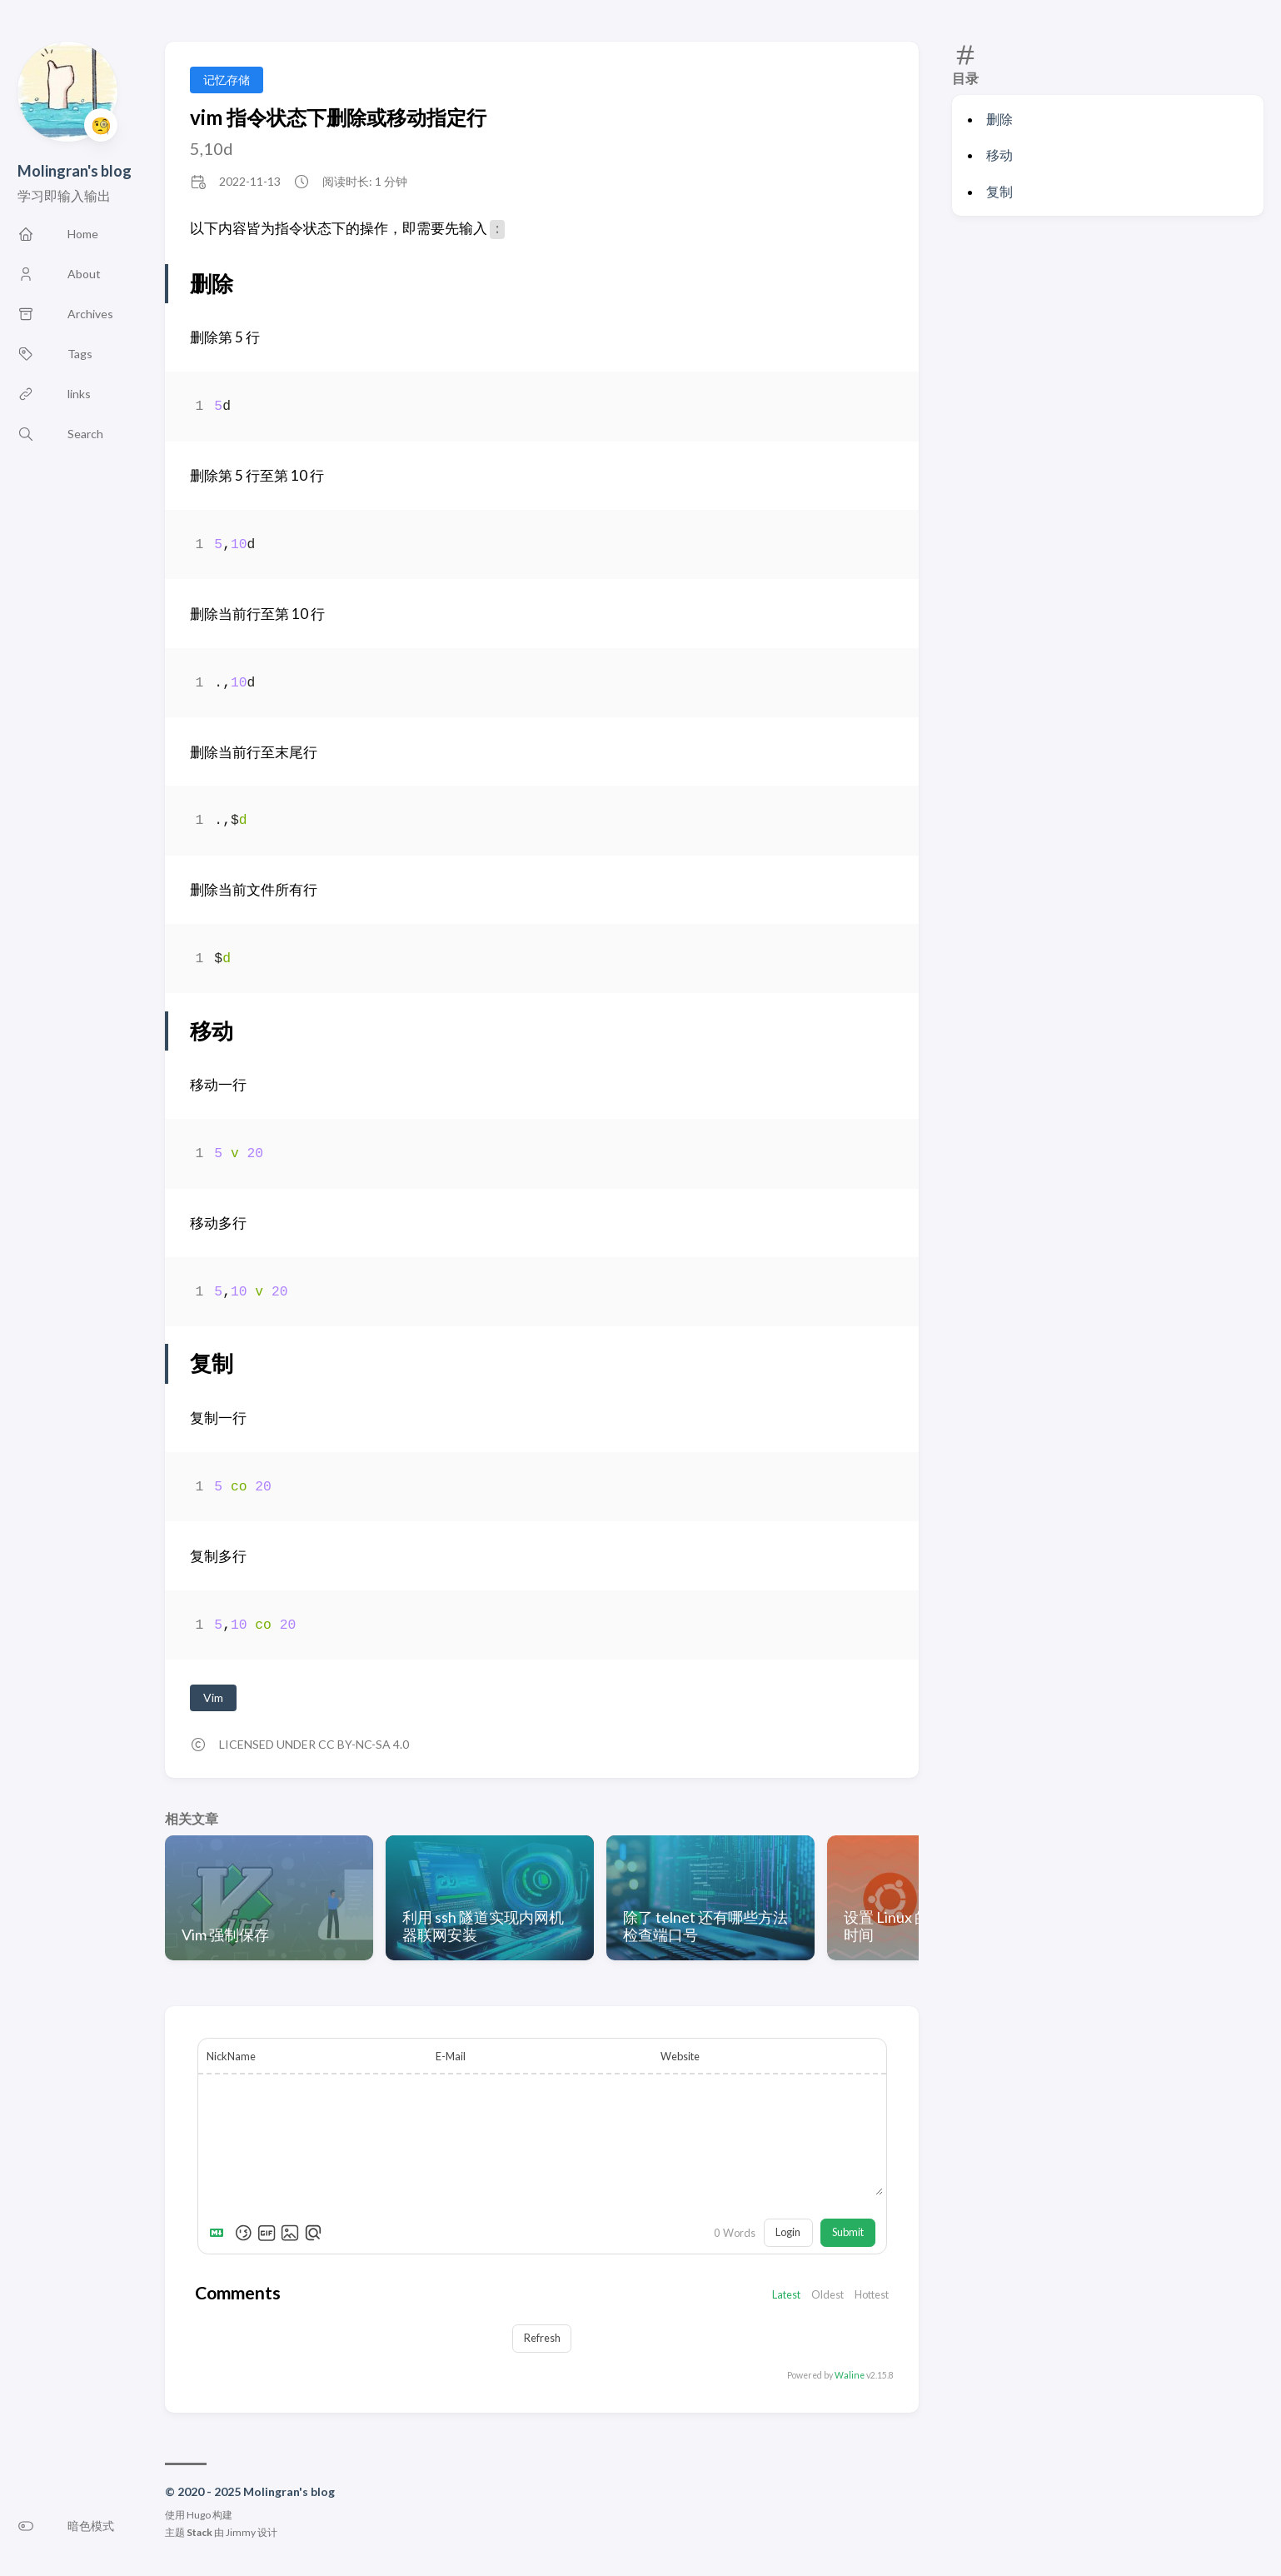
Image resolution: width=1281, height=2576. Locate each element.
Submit (848, 2233)
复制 (999, 191)
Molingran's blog (74, 171)
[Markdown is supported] (220, 2234)
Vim (213, 1697)
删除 (999, 119)
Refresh (542, 2339)
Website (680, 2056)
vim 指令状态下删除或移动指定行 (338, 117)
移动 (999, 154)
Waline (850, 2376)
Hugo (199, 2516)
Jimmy (241, 2534)
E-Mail (451, 2056)
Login (787, 2233)
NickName (231, 2056)
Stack (199, 2534)
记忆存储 (226, 79)
